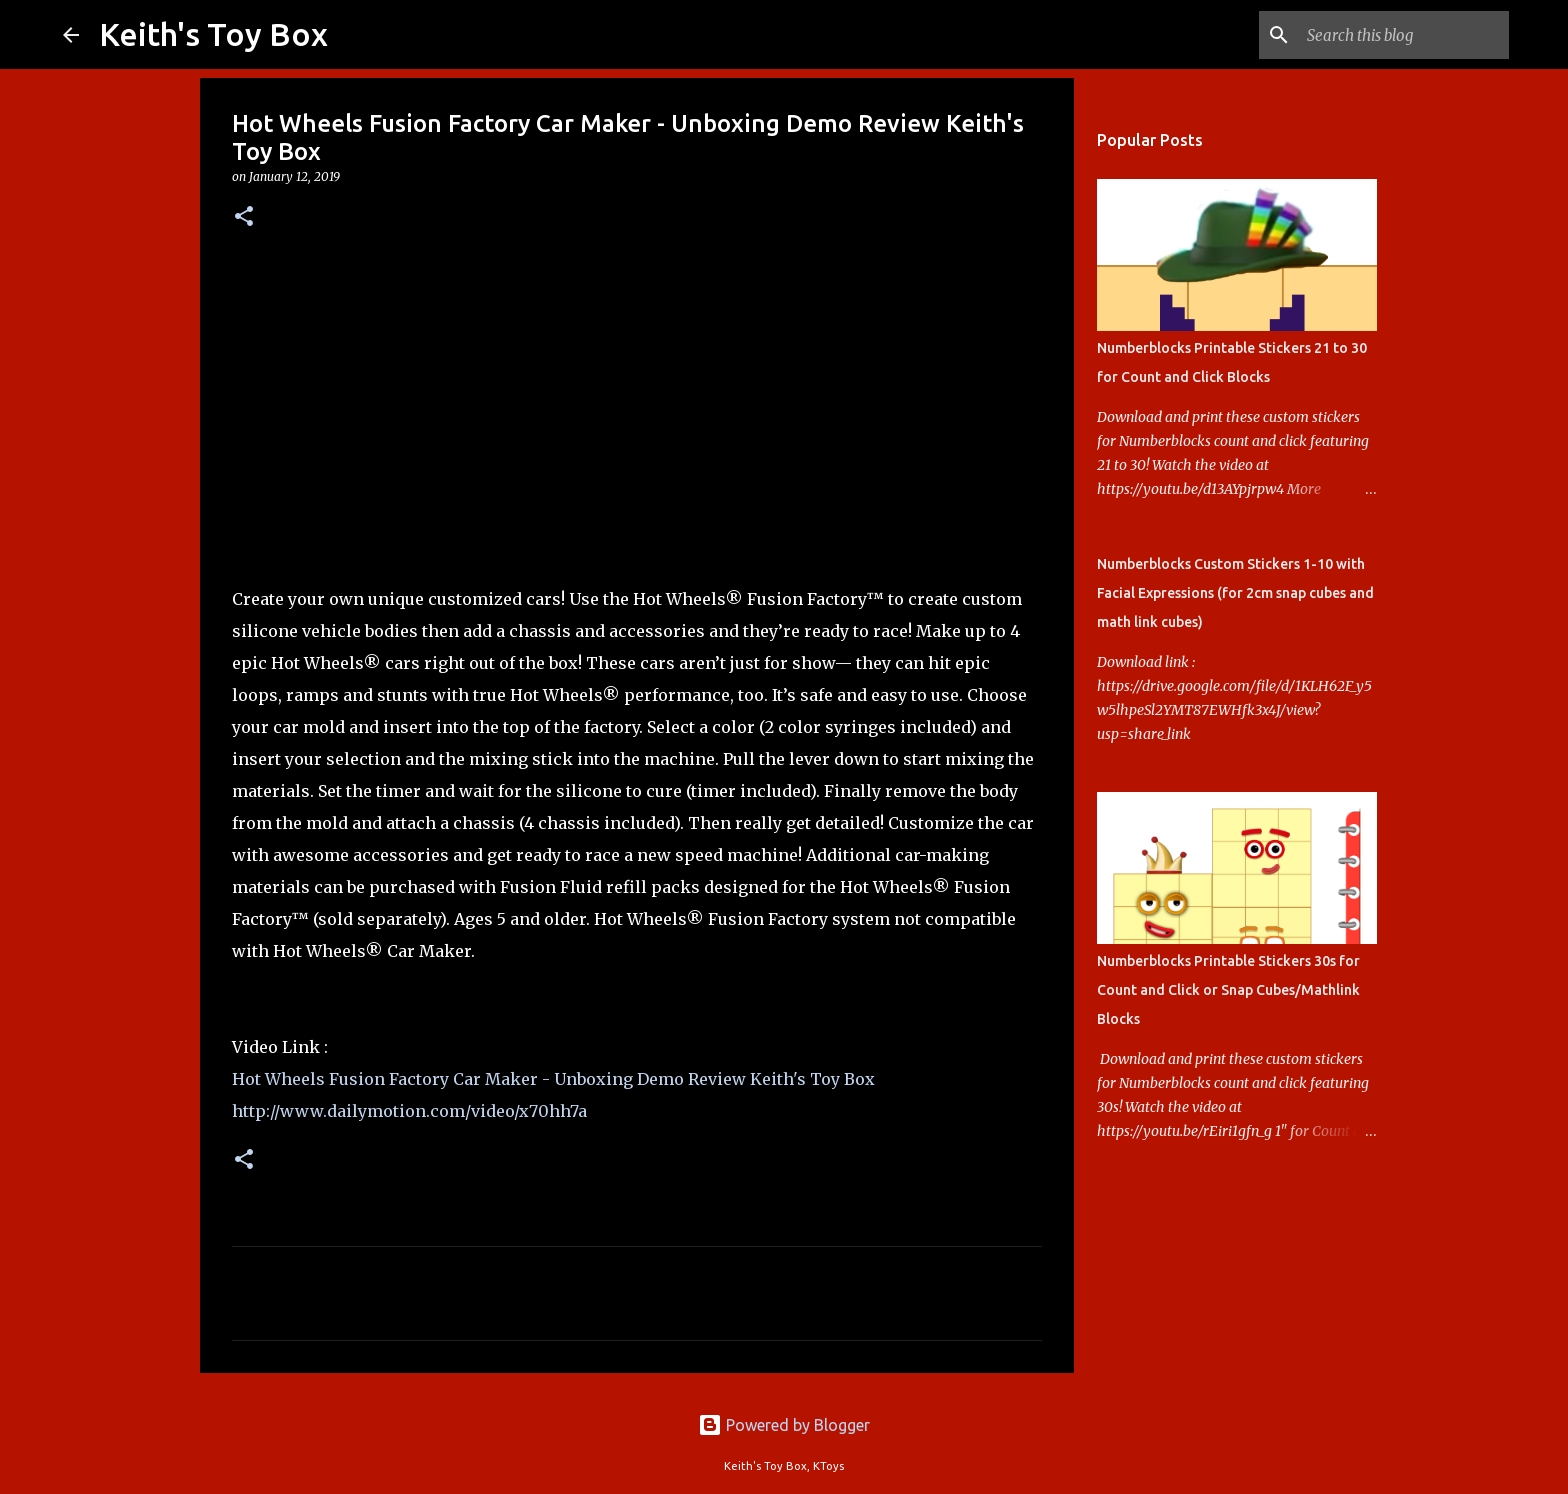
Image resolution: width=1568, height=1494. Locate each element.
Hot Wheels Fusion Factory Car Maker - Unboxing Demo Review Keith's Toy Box (553, 1079)
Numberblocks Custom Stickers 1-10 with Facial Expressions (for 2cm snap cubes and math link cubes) (1235, 593)
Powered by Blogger (784, 1425)
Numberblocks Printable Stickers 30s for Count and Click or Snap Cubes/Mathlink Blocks (1228, 990)
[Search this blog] (1404, 35)
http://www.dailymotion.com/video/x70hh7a (409, 1111)
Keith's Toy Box (213, 34)
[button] (244, 217)
